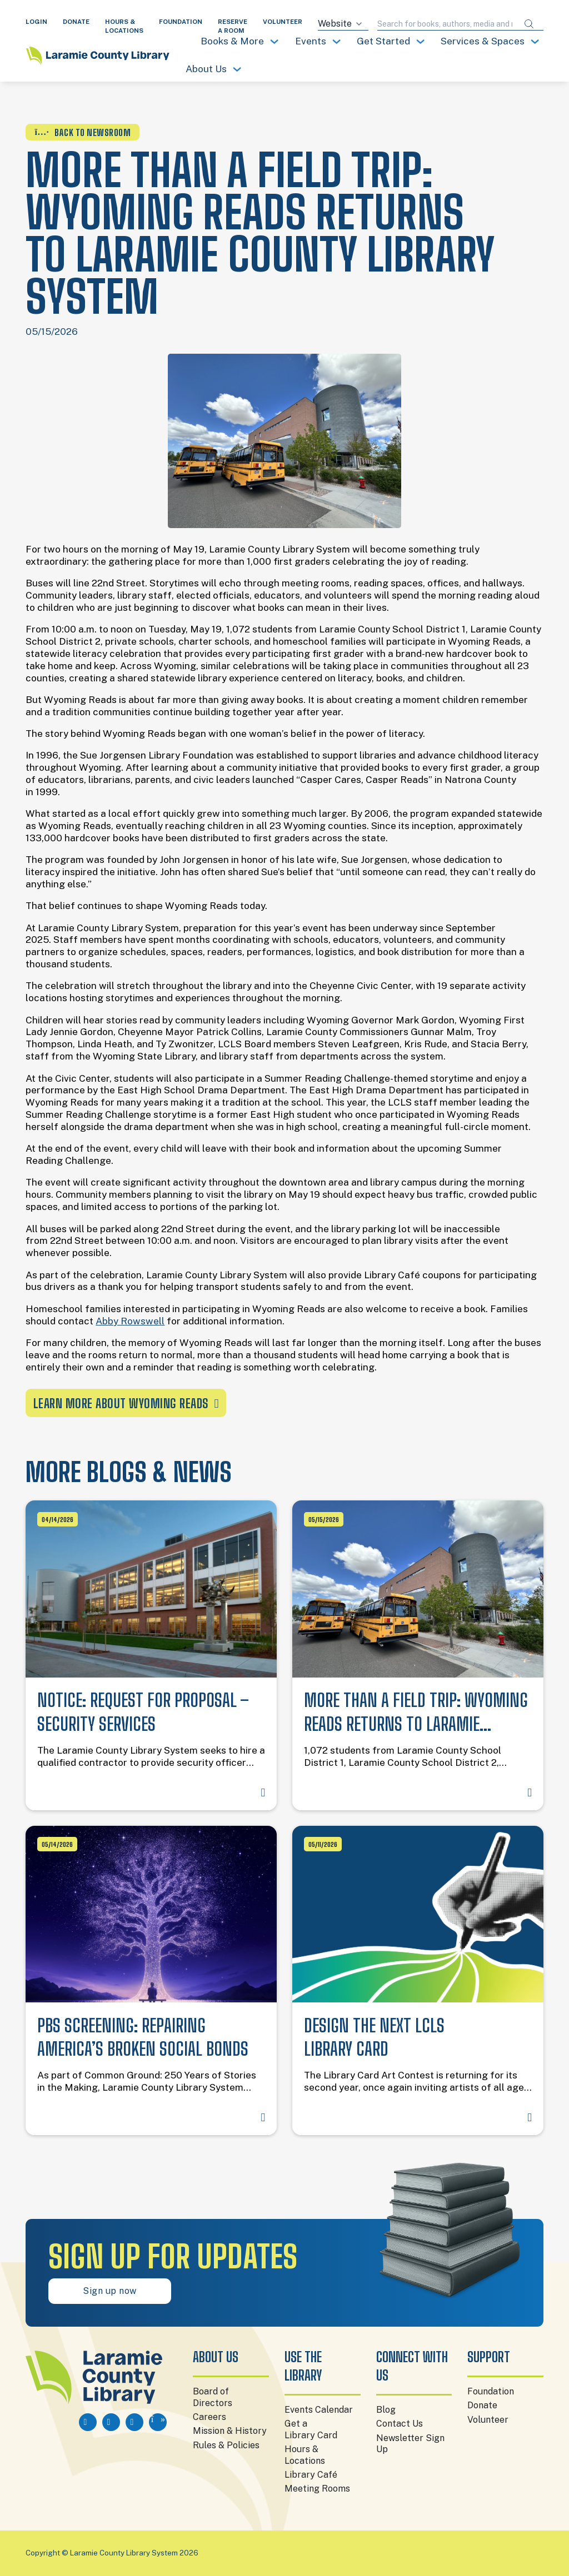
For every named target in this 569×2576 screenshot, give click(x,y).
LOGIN (36, 22)
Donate (482, 2405)
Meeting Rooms (317, 2488)
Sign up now (110, 2291)
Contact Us (399, 2423)
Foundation (490, 2391)
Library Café (310, 2474)
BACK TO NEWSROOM (82, 132)
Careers (209, 2417)
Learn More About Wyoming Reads (126, 1403)
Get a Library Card (310, 2429)
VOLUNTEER (282, 22)
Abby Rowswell (130, 1321)
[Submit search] (529, 24)
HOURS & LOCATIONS (124, 26)
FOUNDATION (180, 22)
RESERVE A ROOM (232, 26)
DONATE (76, 22)
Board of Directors (212, 2397)
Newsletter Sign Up (410, 2444)
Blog (386, 2409)
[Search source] (343, 24)
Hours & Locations (304, 2455)
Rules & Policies (226, 2445)
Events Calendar (318, 2409)
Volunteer (487, 2419)
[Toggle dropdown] (274, 41)
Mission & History (230, 2431)
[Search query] (445, 24)
